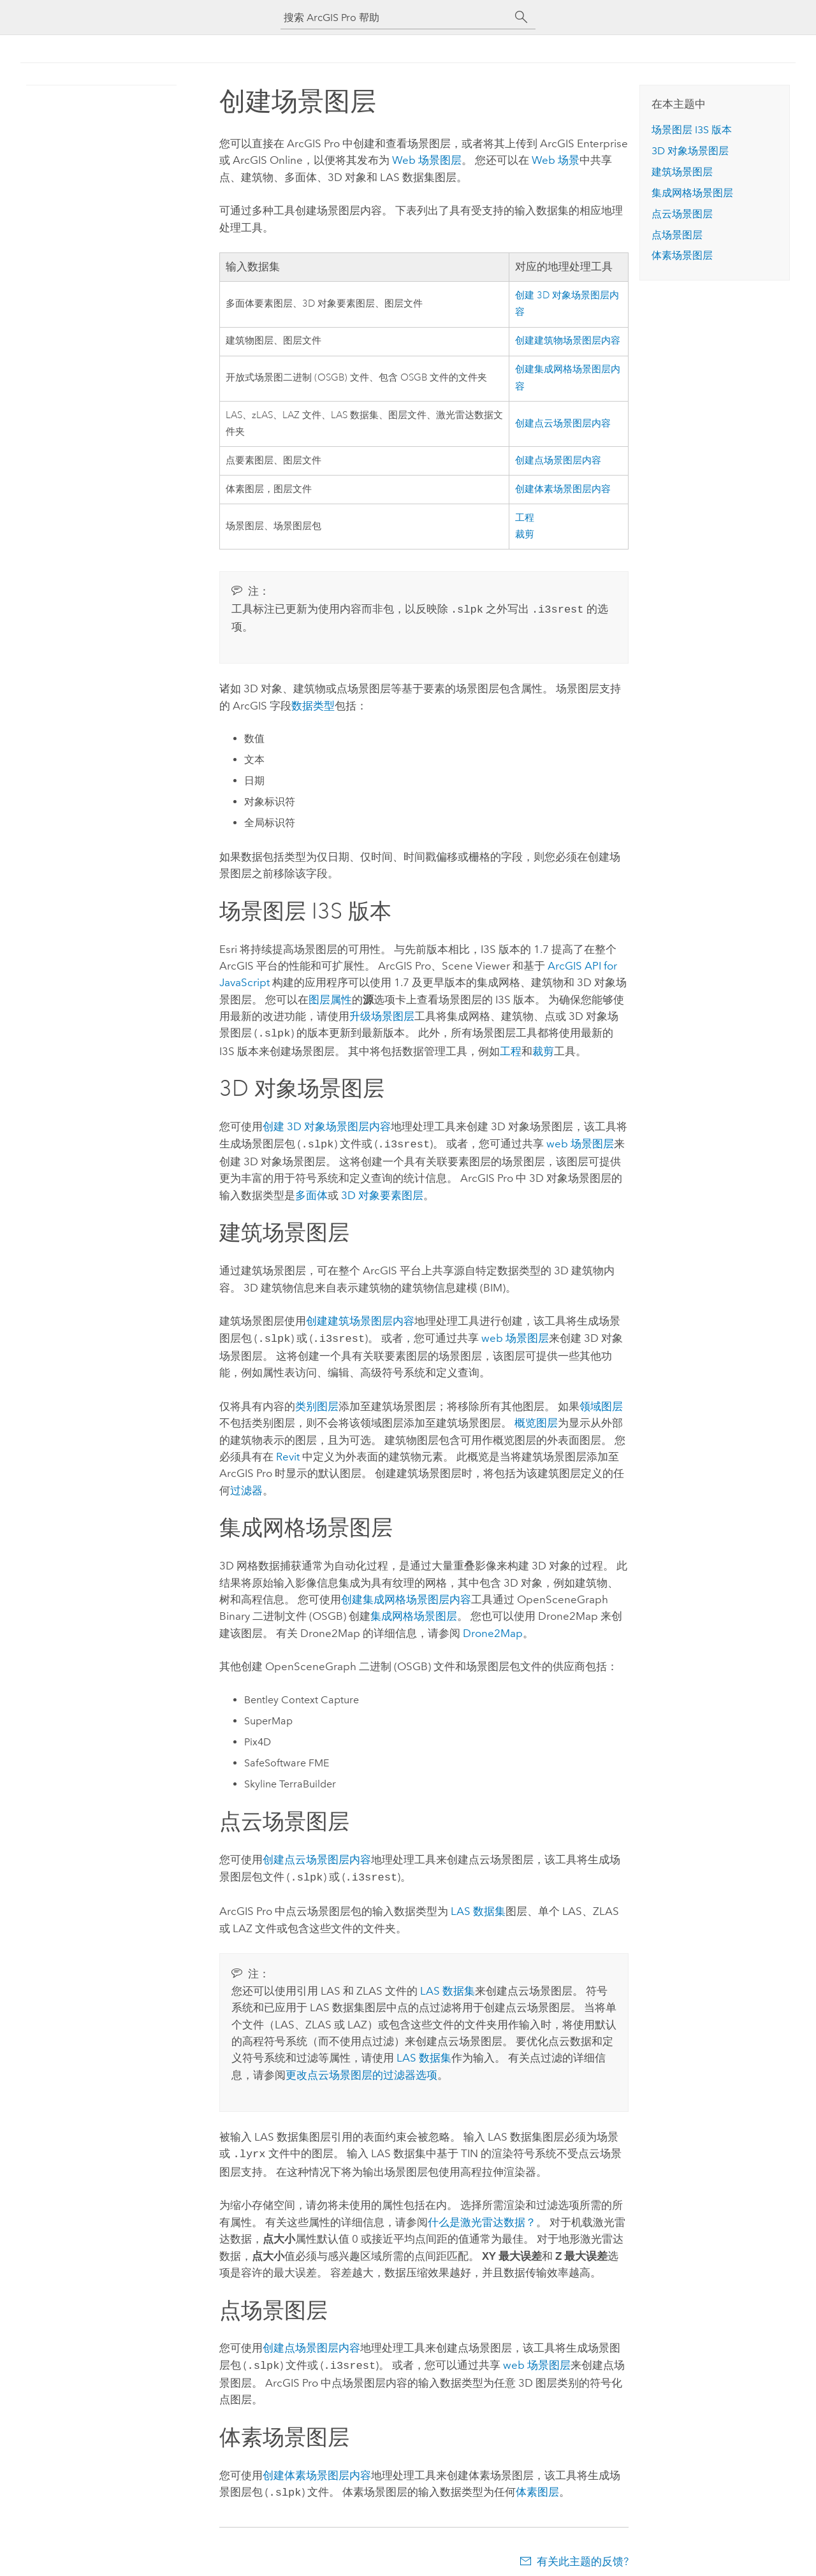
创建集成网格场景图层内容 (406, 1594)
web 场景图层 (580, 1141)
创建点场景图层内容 (558, 461)
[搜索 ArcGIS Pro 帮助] (395, 17)
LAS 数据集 (478, 1904)
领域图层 (601, 1401)
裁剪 (524, 534)
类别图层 (317, 1401)
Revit (288, 1451)
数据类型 (313, 704)
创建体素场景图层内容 (563, 489)
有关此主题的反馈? (583, 2551)
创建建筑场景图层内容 (360, 1317)
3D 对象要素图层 (382, 1191)
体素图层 (536, 2483)
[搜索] (521, 17)
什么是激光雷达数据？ (482, 2214)
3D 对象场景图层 (690, 151)
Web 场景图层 (427, 160)
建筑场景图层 (682, 172)
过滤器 (246, 1485)
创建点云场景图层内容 (563, 424)
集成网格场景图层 (413, 1611)
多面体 (311, 1191)
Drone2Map (493, 1628)
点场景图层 (677, 235)
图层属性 (330, 998)
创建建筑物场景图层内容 (567, 341)
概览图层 (536, 1417)
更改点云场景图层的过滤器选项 (361, 2068)
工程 (524, 518)
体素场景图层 (682, 255)
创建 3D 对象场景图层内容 (327, 1123)
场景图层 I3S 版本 (692, 130)
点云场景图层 (682, 214)
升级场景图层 (381, 1014)
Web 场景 (555, 160)
